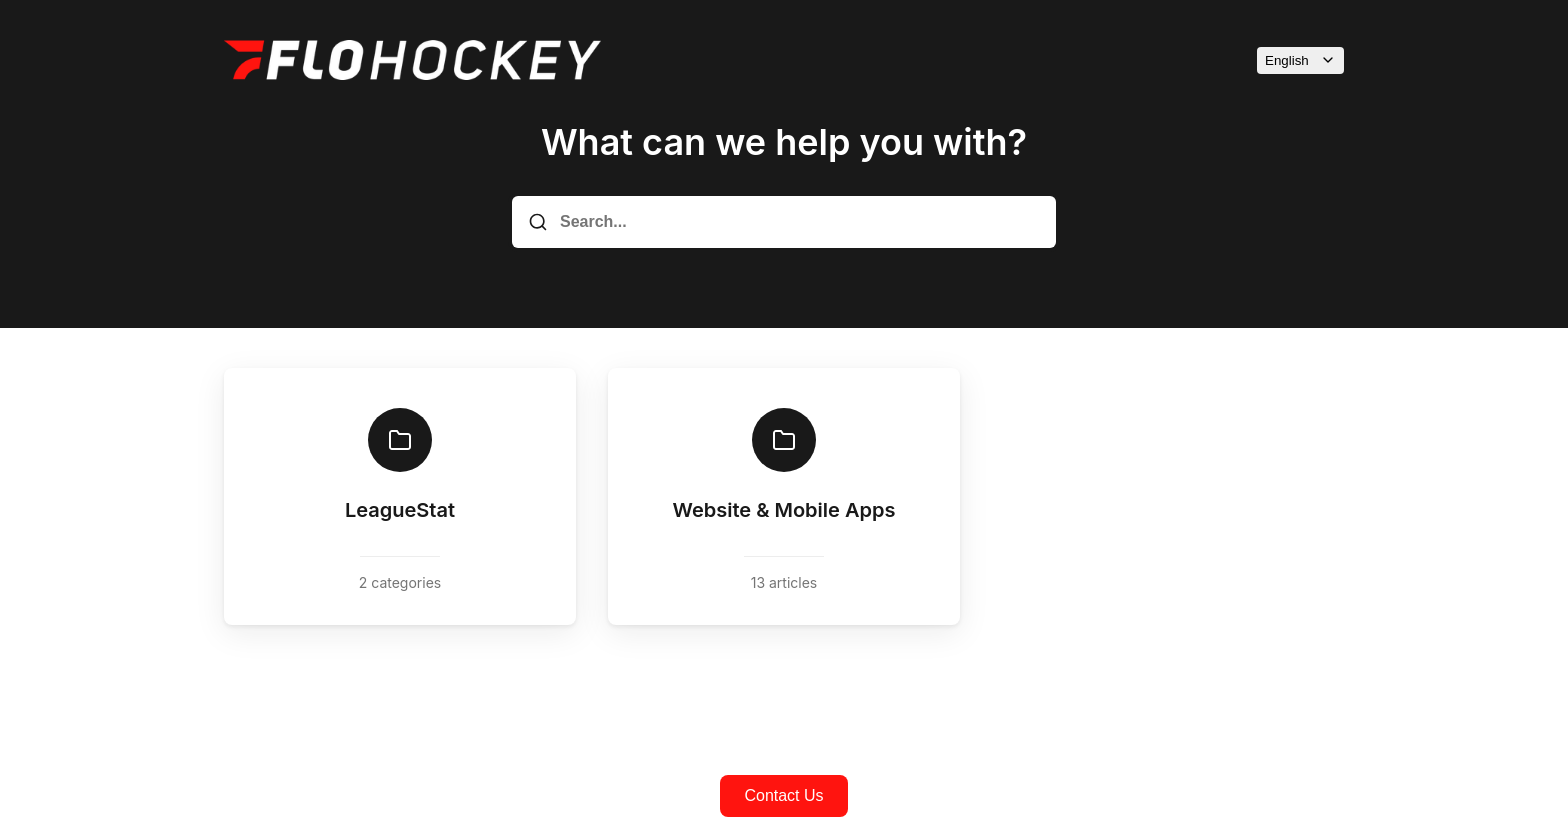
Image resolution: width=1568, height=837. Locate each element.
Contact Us (783, 795)
